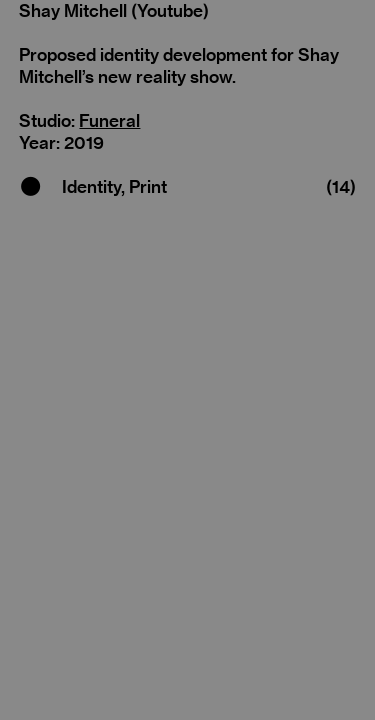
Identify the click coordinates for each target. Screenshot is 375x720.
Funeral (109, 120)
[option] (187, 332)
